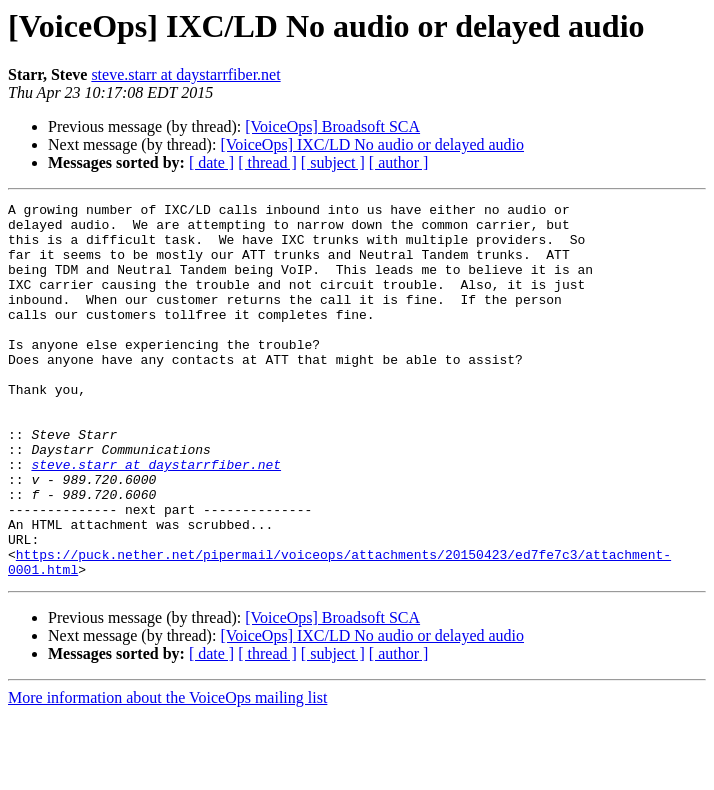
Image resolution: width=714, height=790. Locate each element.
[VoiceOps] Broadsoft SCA (332, 126)
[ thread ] (267, 162)
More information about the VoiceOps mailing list (167, 772)
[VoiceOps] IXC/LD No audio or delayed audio (372, 144)
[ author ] (399, 162)
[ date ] (211, 162)
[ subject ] (333, 162)
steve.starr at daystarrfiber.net (185, 74)
